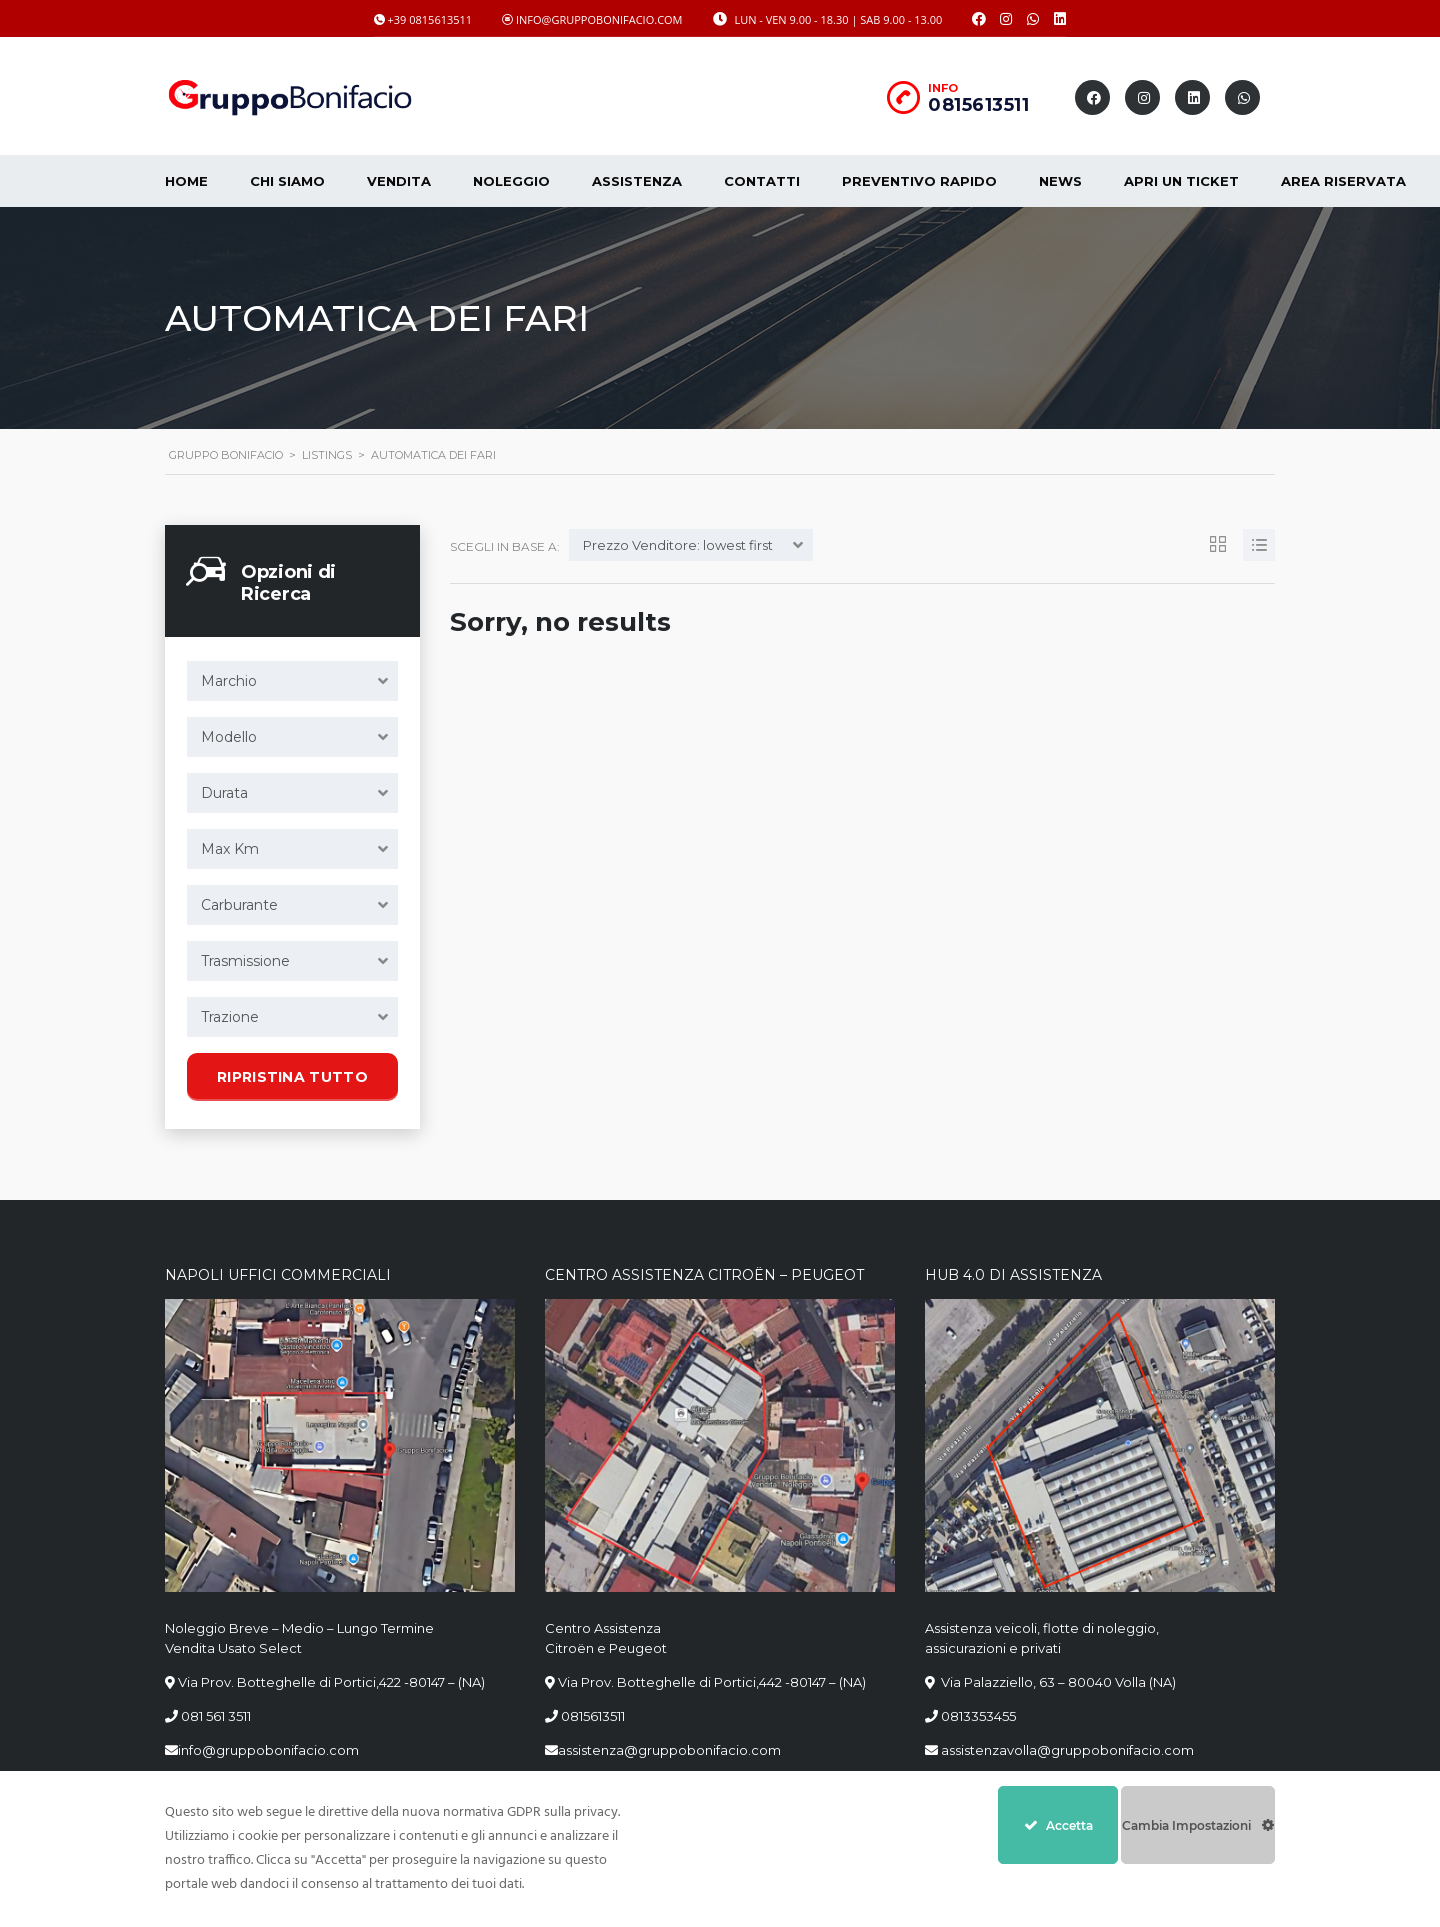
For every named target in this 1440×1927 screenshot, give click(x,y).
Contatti (762, 181)
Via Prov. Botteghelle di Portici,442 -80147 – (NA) (712, 1682)
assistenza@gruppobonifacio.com (669, 1750)
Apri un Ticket (1181, 181)
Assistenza (637, 181)
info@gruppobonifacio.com (268, 1750)
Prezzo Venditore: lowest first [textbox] (678, 545)
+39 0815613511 (430, 19)
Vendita (399, 181)
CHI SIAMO (287, 181)
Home (186, 181)
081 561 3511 (216, 1716)
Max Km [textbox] (230, 849)
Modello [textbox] (229, 737)
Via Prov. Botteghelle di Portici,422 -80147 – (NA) (331, 1682)
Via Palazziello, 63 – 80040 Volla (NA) (1057, 1682)
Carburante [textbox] (239, 905)
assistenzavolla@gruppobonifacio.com (1066, 1750)
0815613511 (978, 105)
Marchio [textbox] (229, 681)
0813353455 (978, 1716)
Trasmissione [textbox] (245, 961)
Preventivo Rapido (919, 181)
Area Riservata (1343, 181)
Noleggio (511, 181)
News (1060, 181)
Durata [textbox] (224, 793)
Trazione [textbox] (230, 1017)
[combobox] (292, 681)
